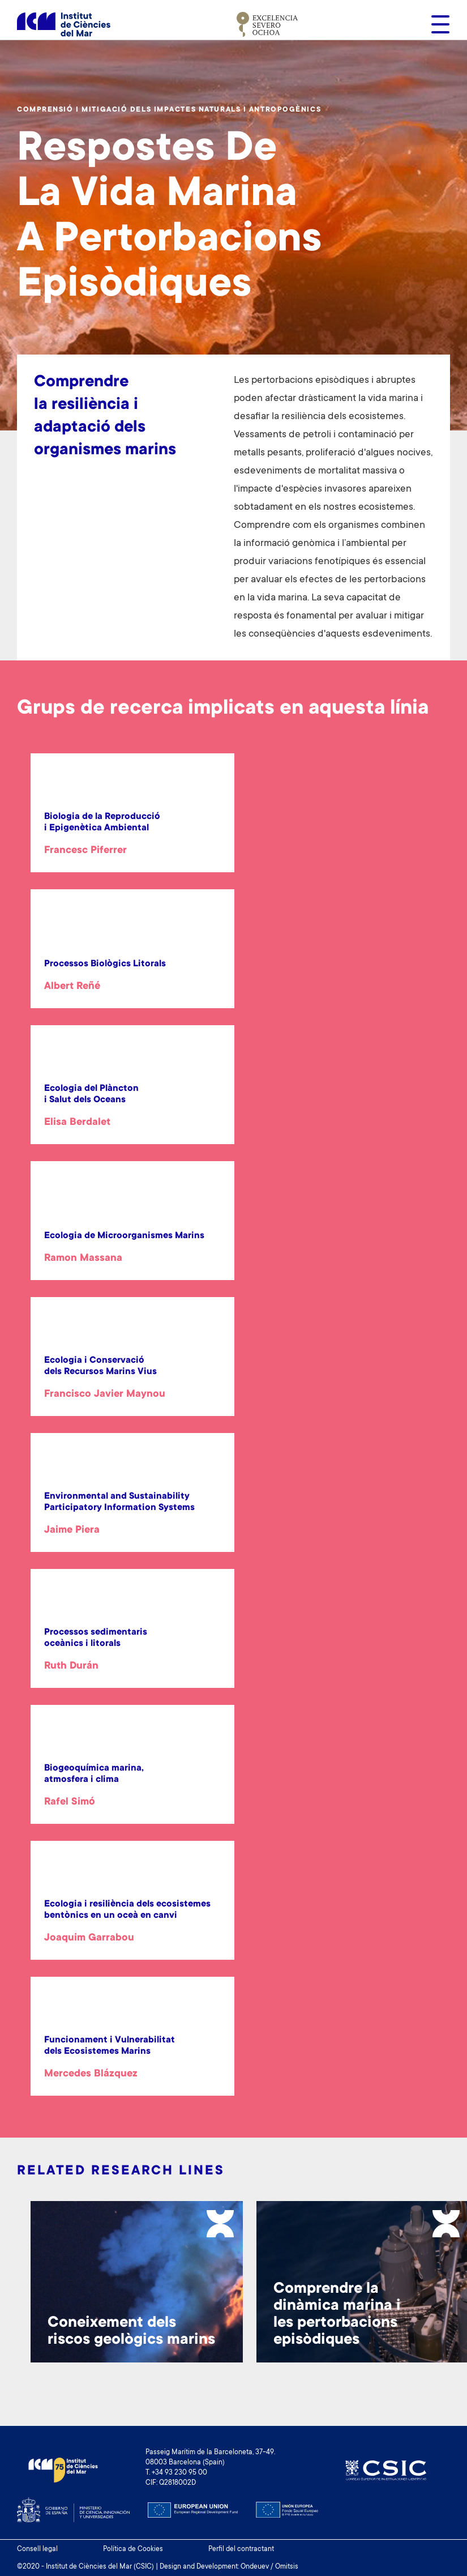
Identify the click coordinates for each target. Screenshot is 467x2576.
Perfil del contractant (241, 2549)
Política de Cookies (133, 2549)
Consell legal (37, 2549)
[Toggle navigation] (437, 24)
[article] (132, 834)
